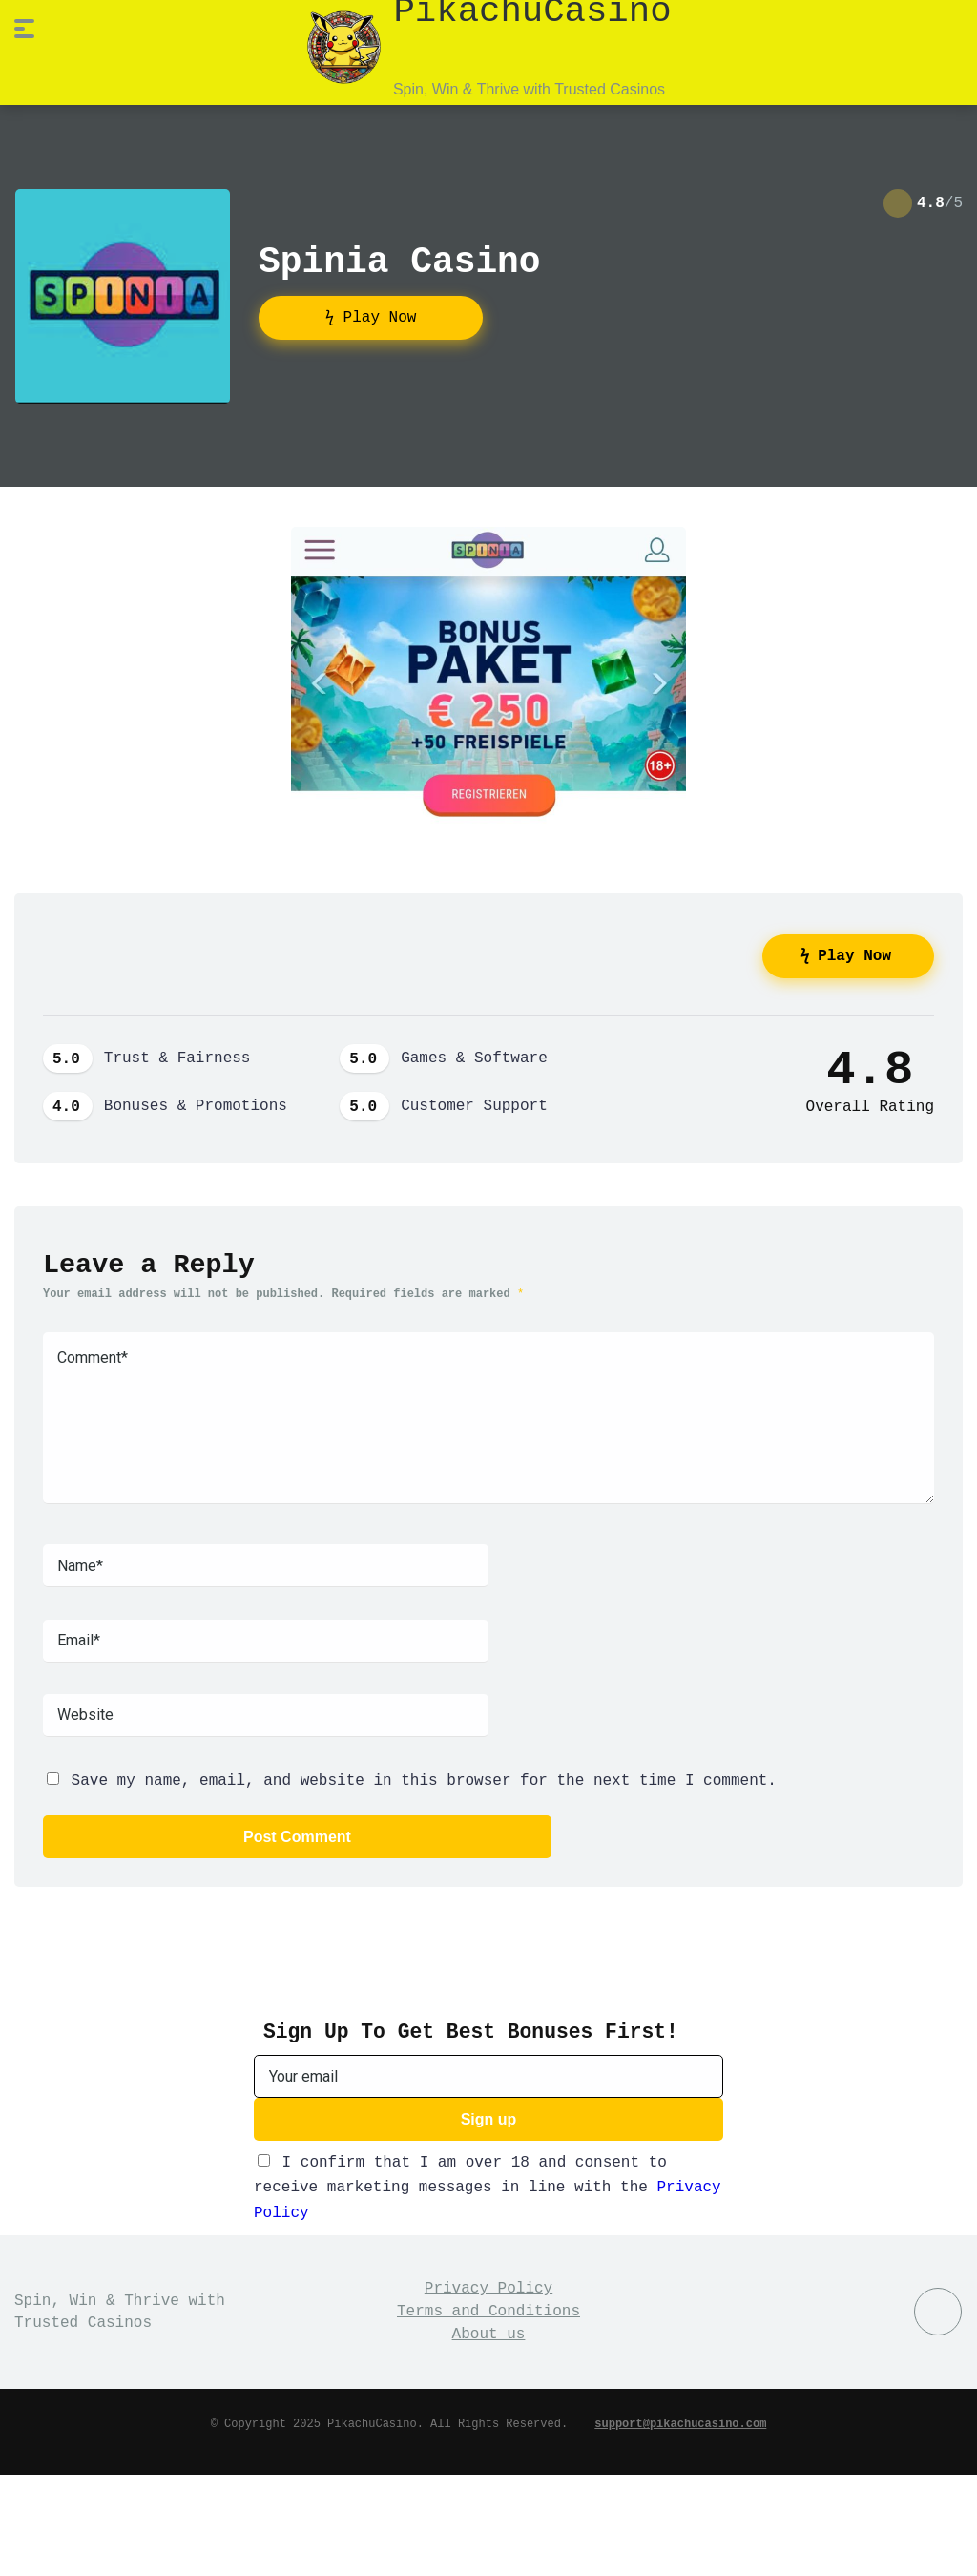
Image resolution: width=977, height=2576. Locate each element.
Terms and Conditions (488, 2307)
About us (489, 2330)
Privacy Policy (488, 2284)
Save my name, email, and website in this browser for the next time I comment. (424, 1777)
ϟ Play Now (371, 315)
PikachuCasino (532, 10)
